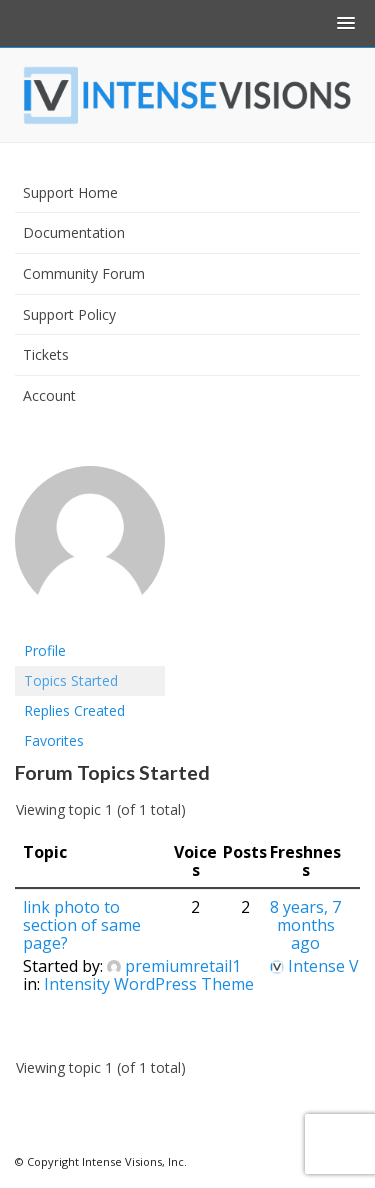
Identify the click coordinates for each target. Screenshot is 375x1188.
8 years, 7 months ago (305, 925)
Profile (45, 650)
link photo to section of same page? (82, 925)
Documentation (74, 232)
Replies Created (74, 710)
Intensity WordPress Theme (149, 984)
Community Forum (84, 273)
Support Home (70, 192)
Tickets (46, 354)
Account (49, 395)
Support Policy (69, 314)
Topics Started (71, 680)
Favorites (54, 740)
